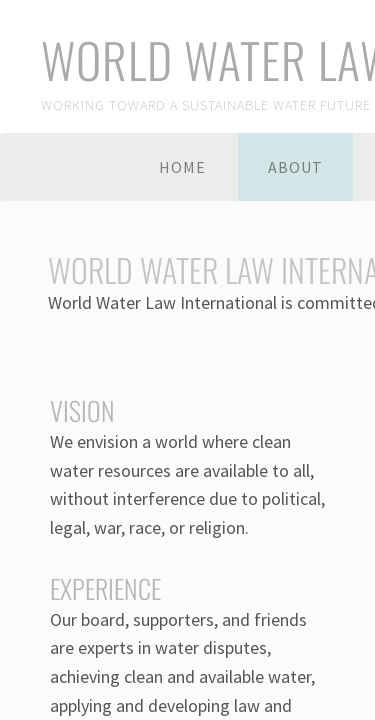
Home (182, 167)
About (295, 167)
